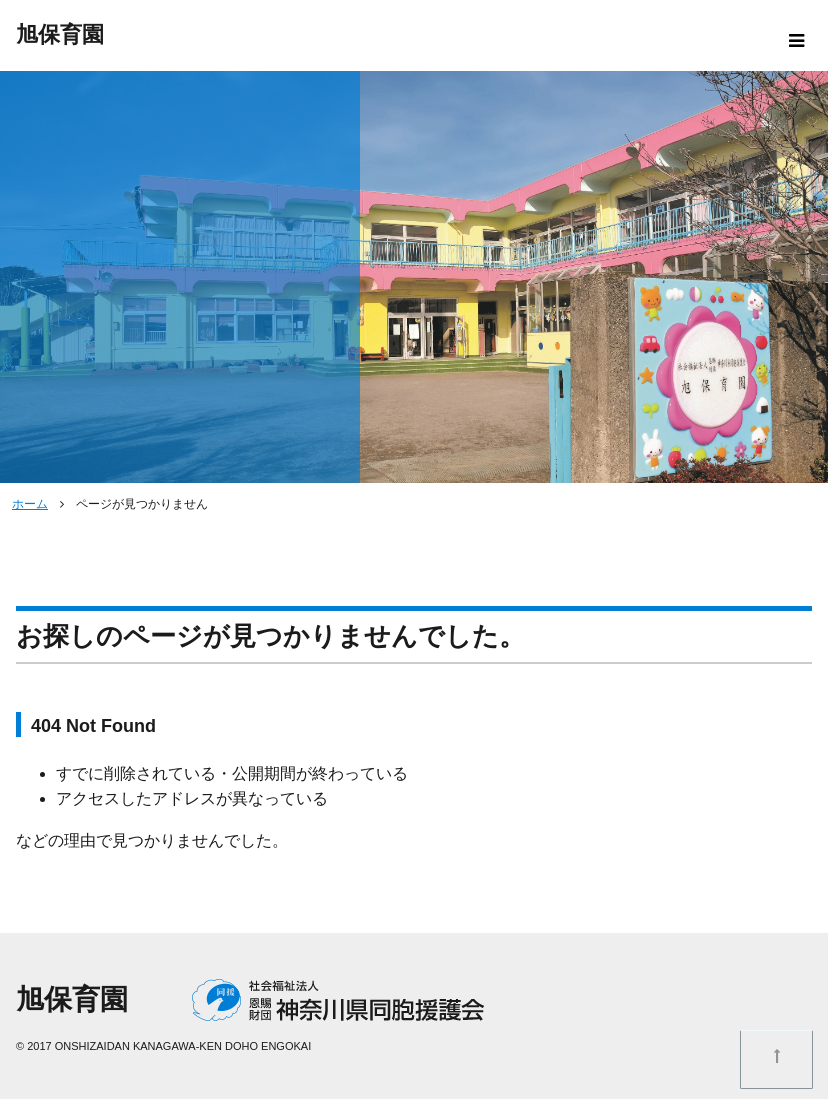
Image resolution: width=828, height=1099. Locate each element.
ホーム (30, 504)
